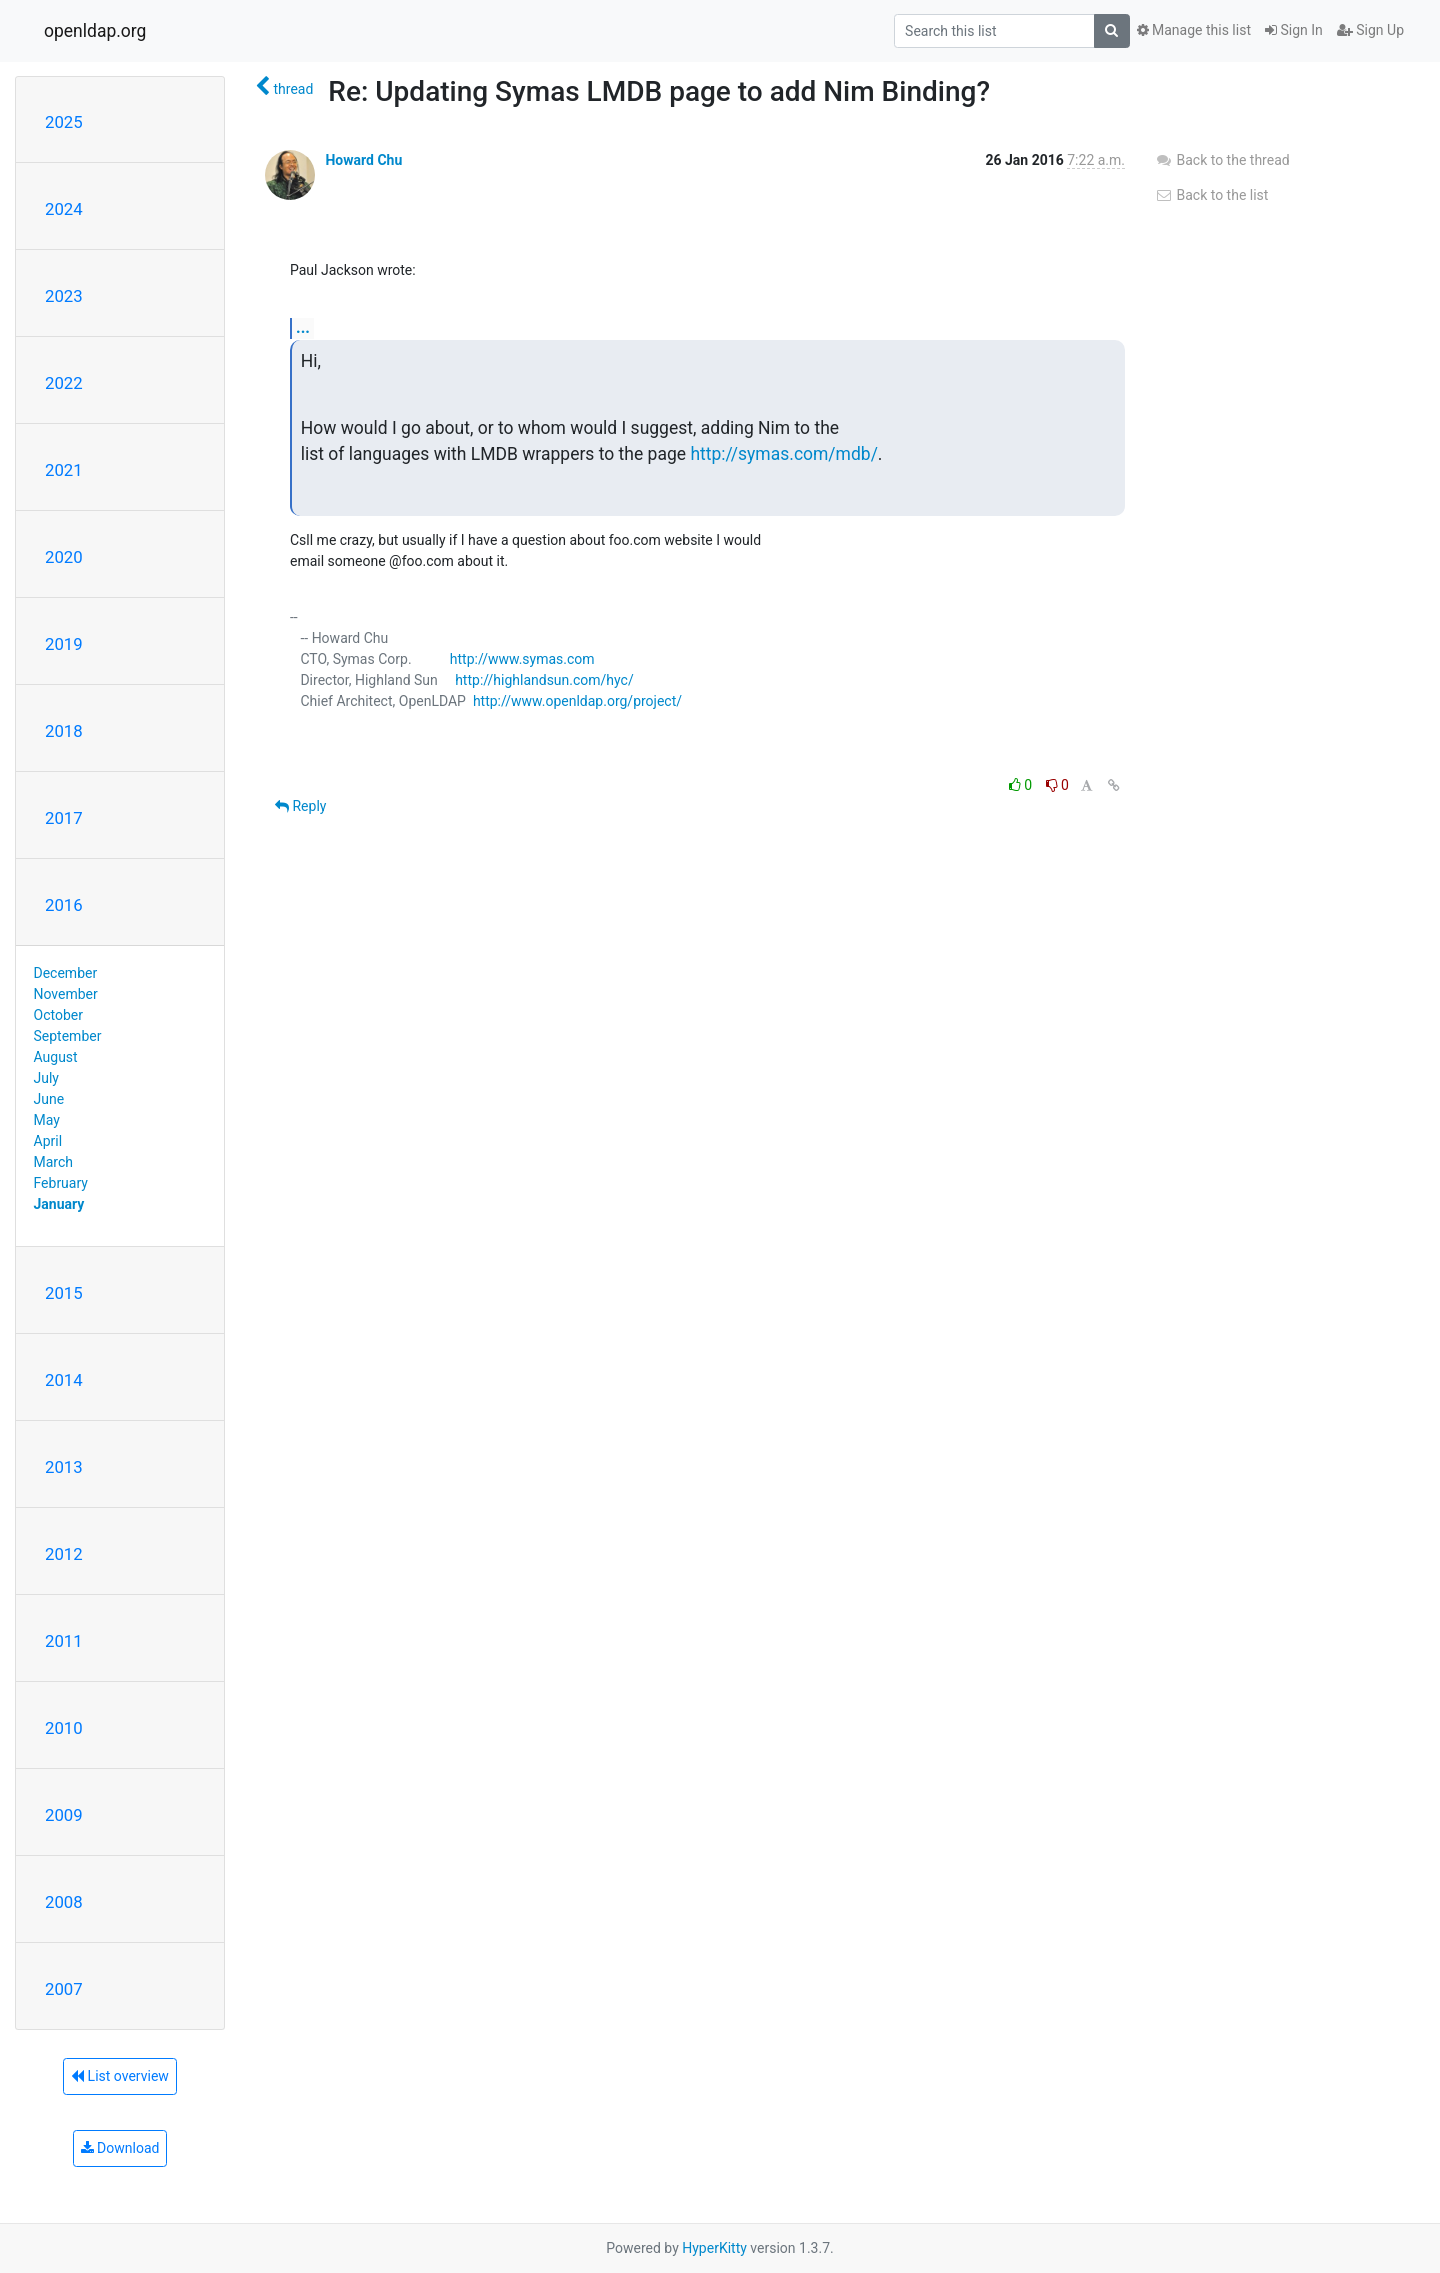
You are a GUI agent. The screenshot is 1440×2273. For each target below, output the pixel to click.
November (66, 994)
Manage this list (1194, 30)
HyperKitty (714, 2248)
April (48, 1141)
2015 (64, 1293)
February (61, 1183)
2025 (64, 122)
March (54, 1162)
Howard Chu (363, 160)
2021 (64, 470)
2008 (64, 1902)
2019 (64, 644)
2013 (64, 1467)
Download (120, 2148)
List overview (120, 2076)
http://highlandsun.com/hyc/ (544, 680)
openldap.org (95, 31)
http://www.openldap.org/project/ (577, 701)
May (47, 1120)
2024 (64, 209)
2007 (64, 1989)
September (68, 1036)
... (303, 327)
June (49, 1099)
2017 (64, 818)
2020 (64, 557)
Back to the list (1211, 195)
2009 (64, 1815)
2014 (64, 1380)
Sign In (1294, 30)
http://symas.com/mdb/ (783, 454)
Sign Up (1370, 30)
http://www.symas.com (522, 659)
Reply (300, 806)
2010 (64, 1728)
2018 (64, 731)
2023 (64, 296)
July (46, 1078)
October (58, 1015)
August (56, 1057)
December (66, 973)
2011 (64, 1641)
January (59, 1204)
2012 (64, 1554)
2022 (64, 383)
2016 (64, 905)
